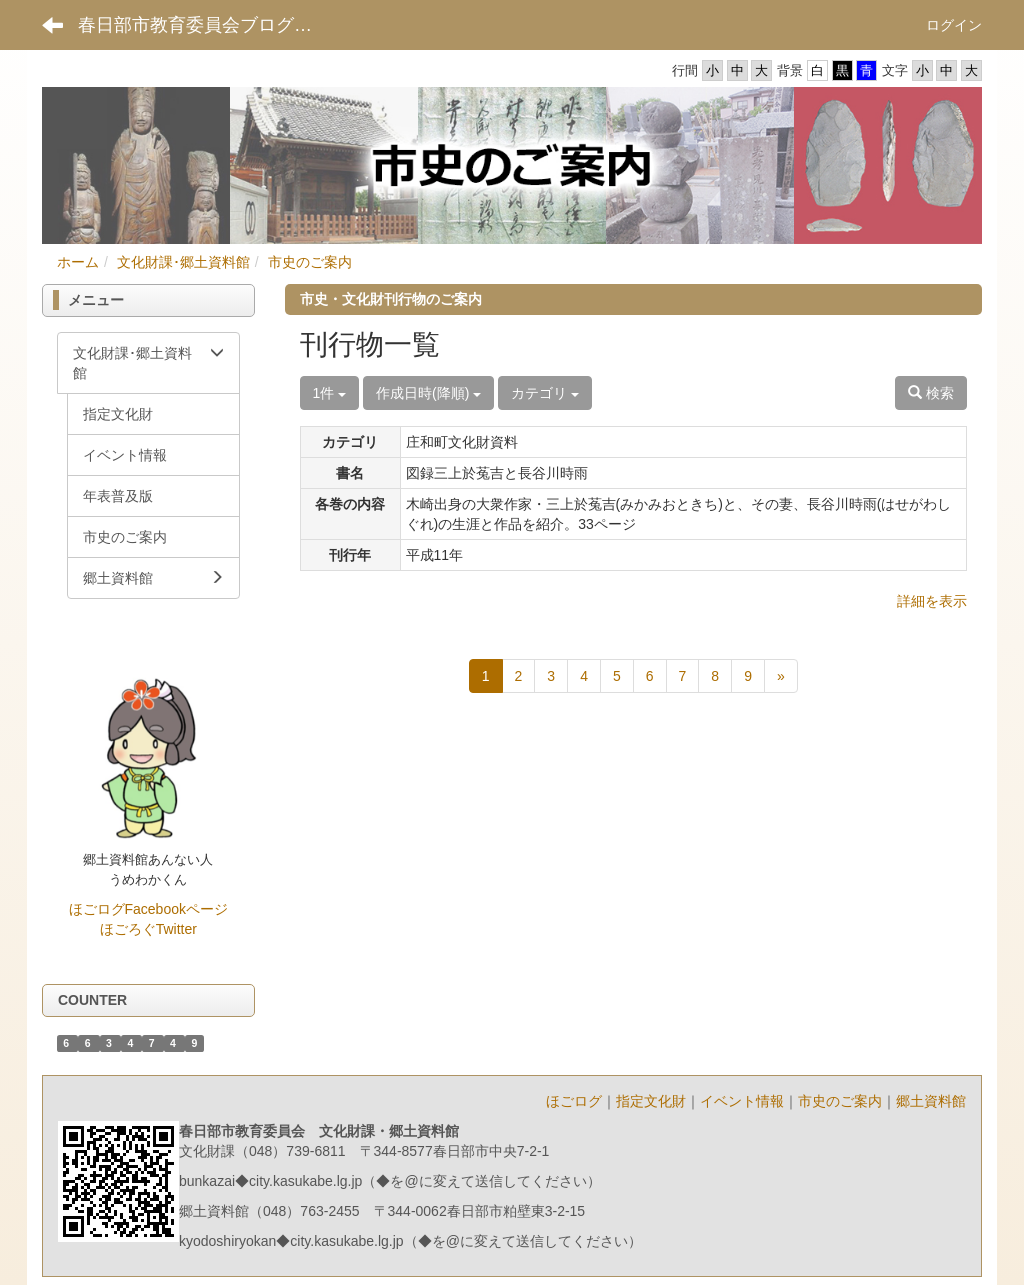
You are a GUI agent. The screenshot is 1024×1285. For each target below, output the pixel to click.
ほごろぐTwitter (148, 929)
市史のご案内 (310, 262)
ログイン (954, 25)
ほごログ (574, 1101)
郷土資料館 (931, 1101)
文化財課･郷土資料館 (183, 262)
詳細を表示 (932, 601)
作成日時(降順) (428, 393)
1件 (330, 393)
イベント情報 (742, 1101)
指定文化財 (651, 1101)
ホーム (78, 262)
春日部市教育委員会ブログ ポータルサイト (210, 25)
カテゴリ (545, 393)
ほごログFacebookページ (148, 909)
